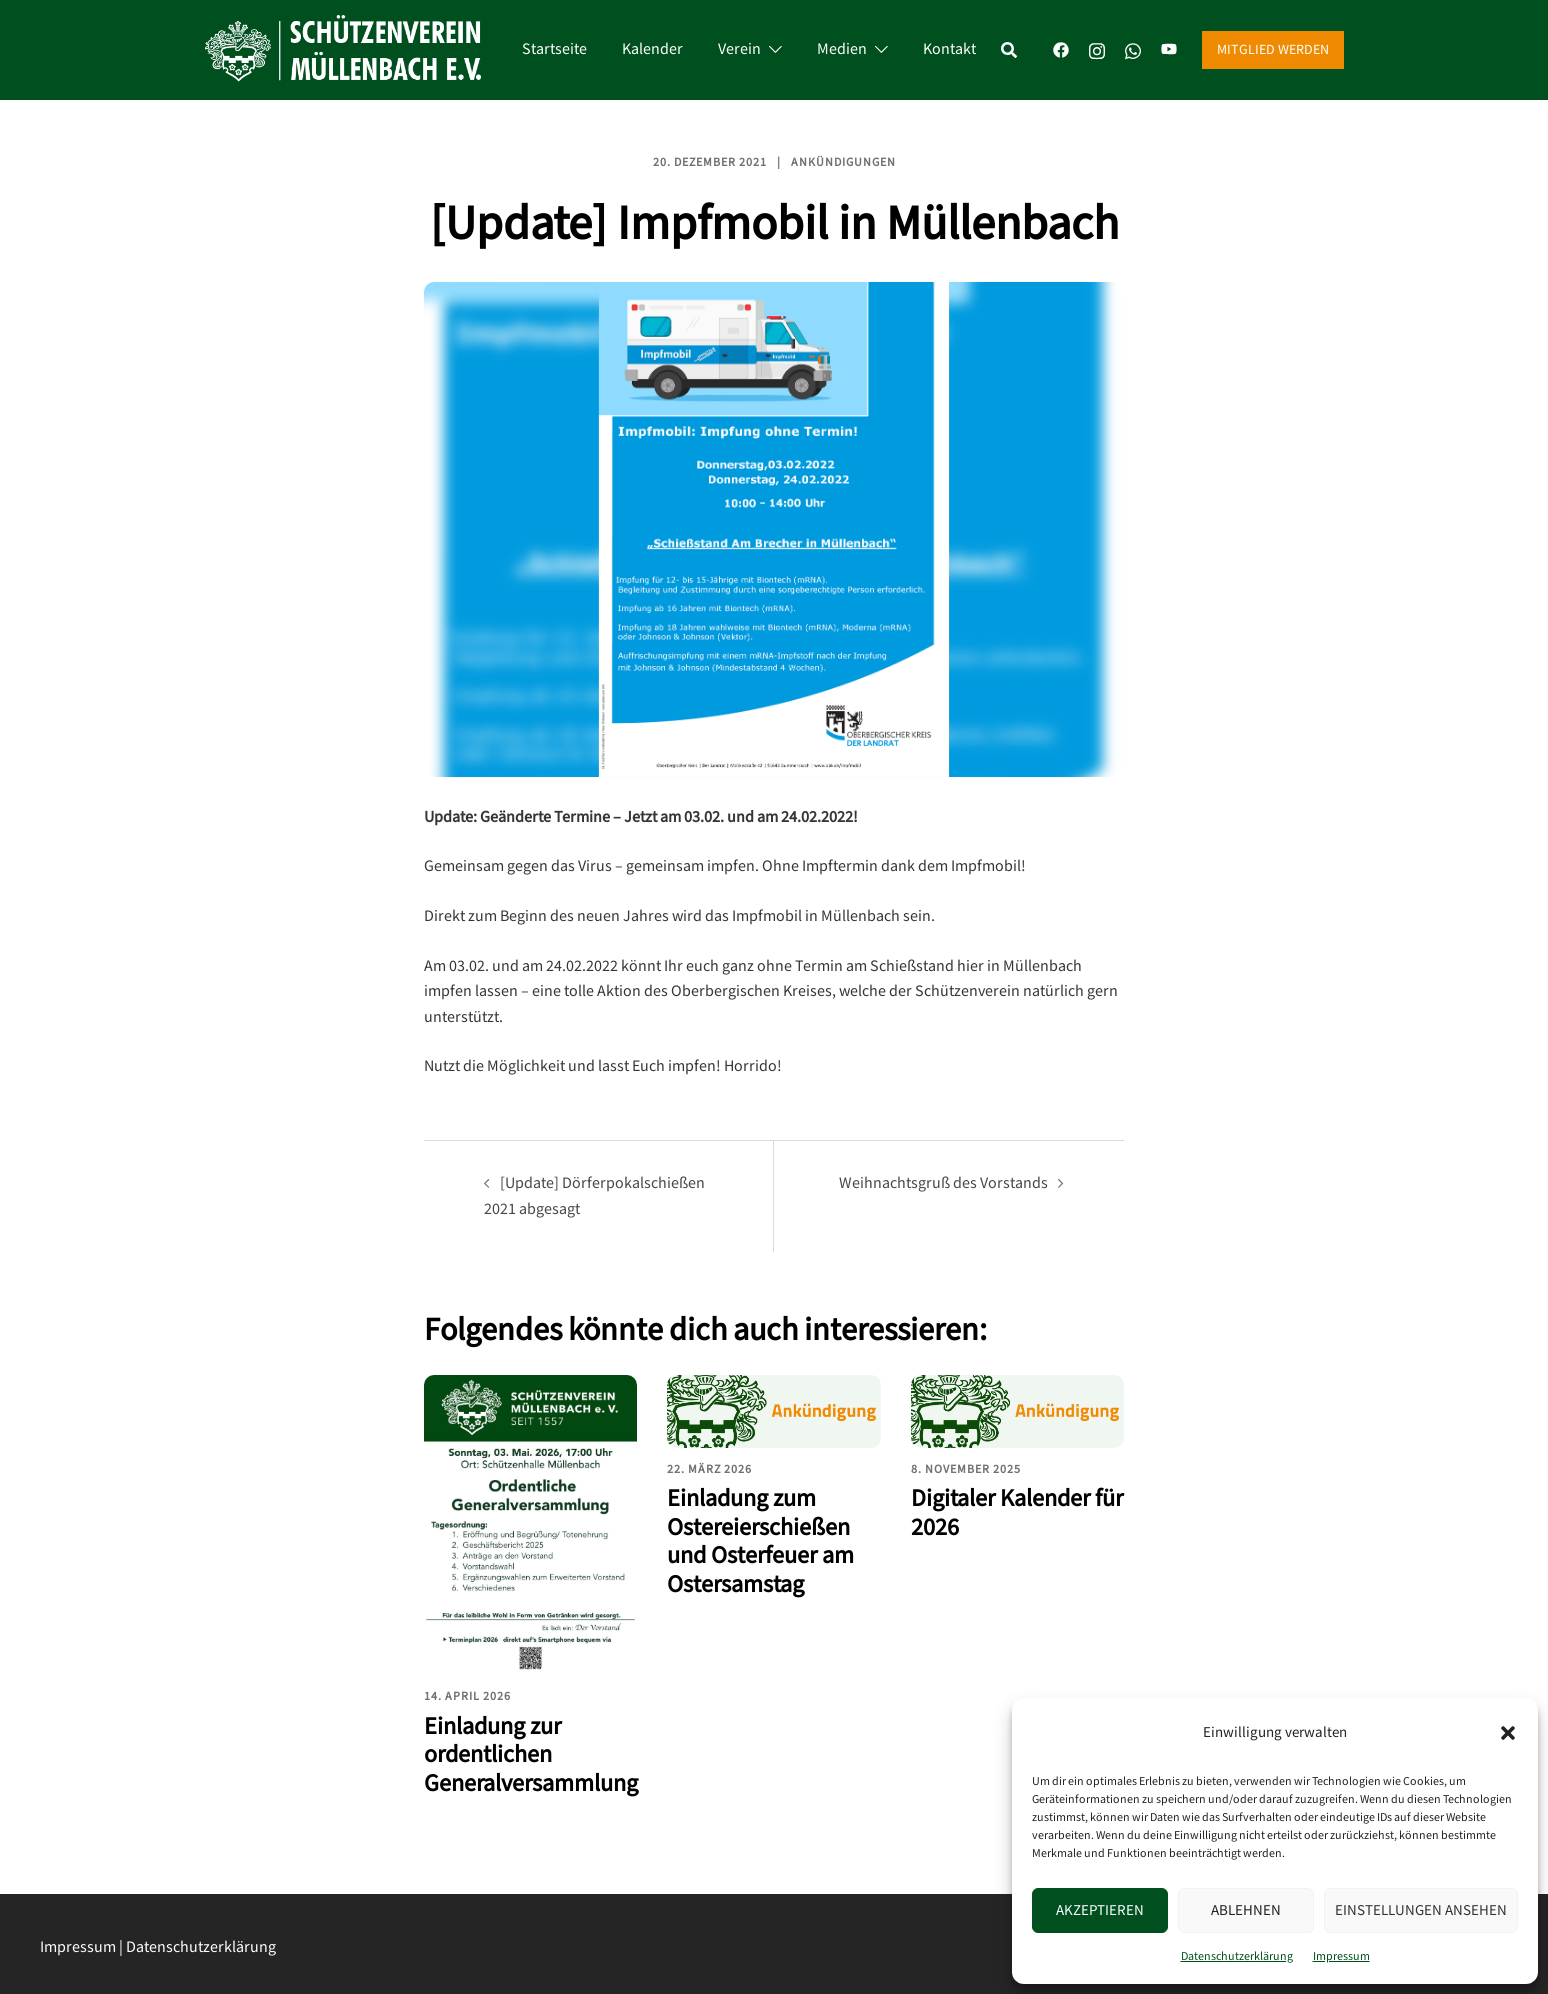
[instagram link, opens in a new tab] (1097, 49)
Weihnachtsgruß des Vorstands (943, 1183)
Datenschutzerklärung (1237, 1956)
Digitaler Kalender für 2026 (1017, 1513)
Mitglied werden (1273, 50)
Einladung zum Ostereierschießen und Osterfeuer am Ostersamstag (760, 1541)
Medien (842, 49)
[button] (1508, 1733)
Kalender (652, 49)
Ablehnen (1246, 1910)
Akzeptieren (1100, 1910)
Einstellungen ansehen (1421, 1910)
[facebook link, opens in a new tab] (1061, 49)
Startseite (554, 49)
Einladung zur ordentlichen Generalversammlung (531, 1755)
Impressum (1341, 1956)
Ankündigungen (843, 162)
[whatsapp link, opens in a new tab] (1133, 49)
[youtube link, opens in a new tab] (1169, 49)
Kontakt (949, 49)
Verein (739, 49)
